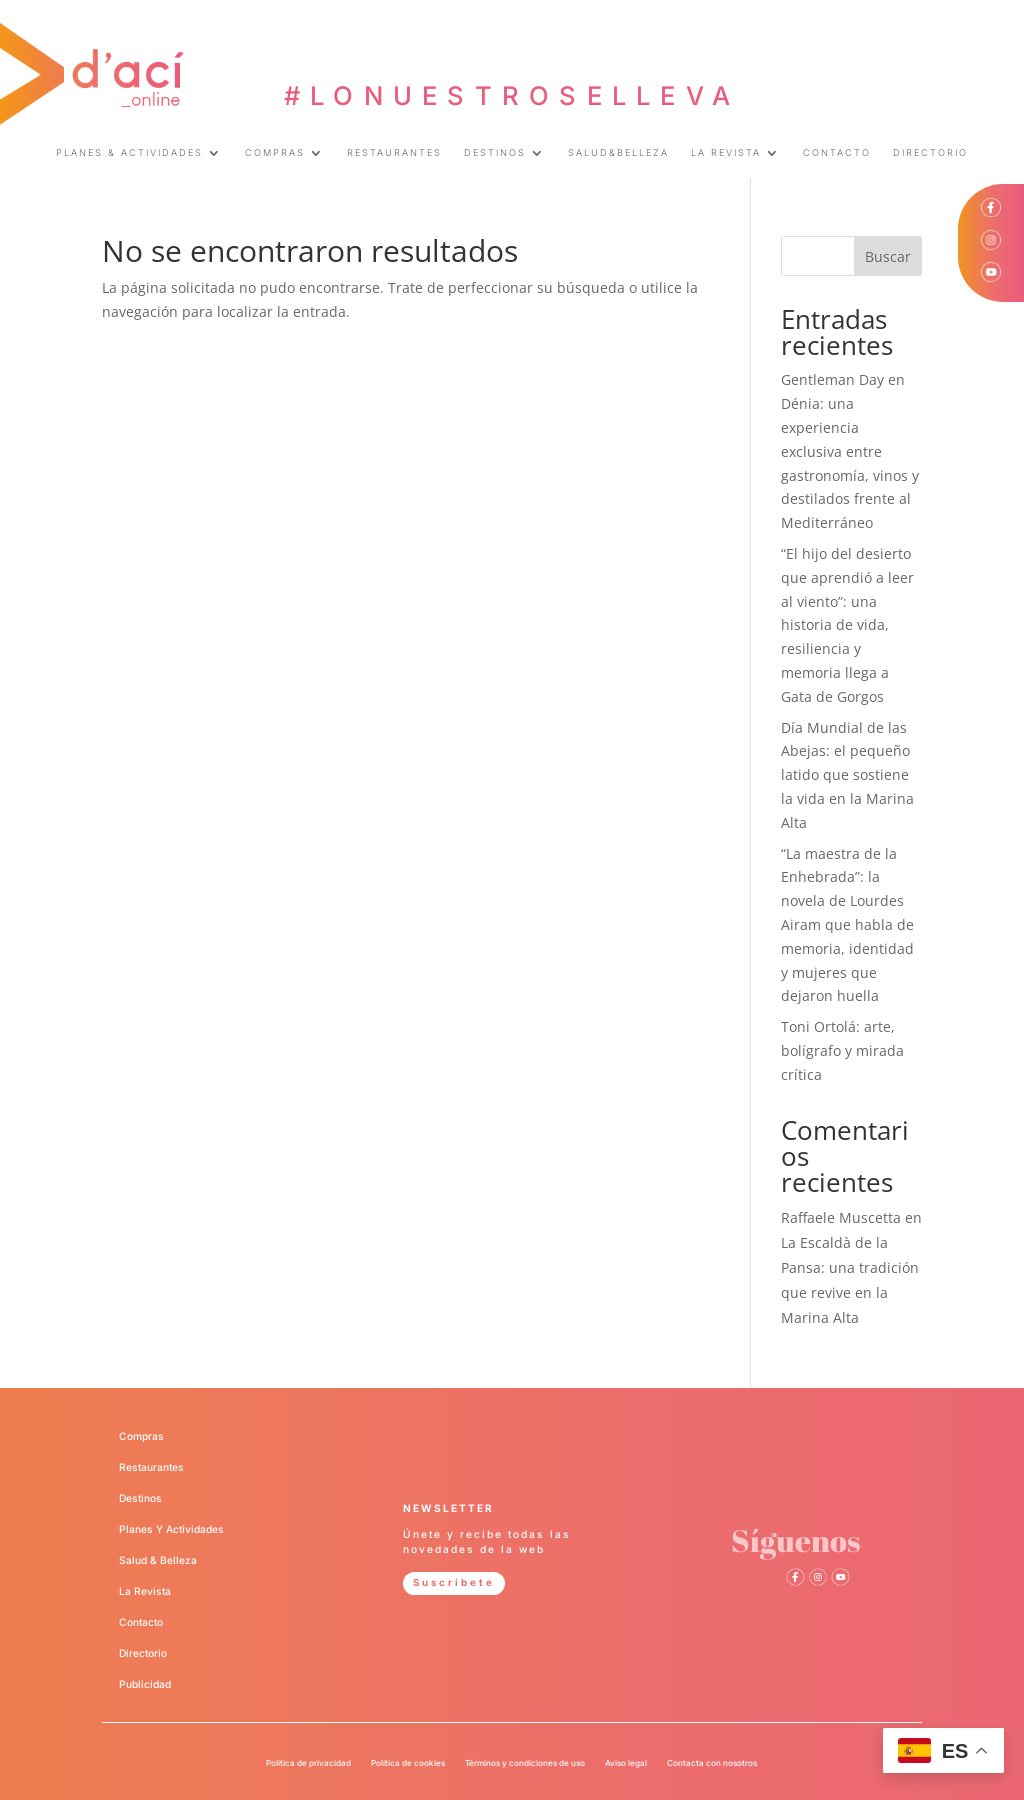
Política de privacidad (308, 1763)
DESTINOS (495, 152)
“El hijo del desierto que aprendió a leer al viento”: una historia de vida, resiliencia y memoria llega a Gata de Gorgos (847, 625)
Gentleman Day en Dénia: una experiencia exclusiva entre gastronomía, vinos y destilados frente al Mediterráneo (850, 451)
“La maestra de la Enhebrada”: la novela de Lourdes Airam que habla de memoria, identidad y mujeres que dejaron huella (847, 925)
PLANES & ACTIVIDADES (129, 152)
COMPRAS (275, 152)
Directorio (143, 1653)
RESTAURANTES (394, 152)
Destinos (140, 1498)
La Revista (145, 1591)
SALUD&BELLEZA (618, 152)
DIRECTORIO (930, 152)
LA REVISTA (726, 152)
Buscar (888, 256)
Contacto (141, 1622)
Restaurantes (151, 1467)
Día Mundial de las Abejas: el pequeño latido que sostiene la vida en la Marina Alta (847, 775)
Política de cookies (408, 1763)
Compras (141, 1436)
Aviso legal (626, 1763)
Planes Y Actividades (171, 1529)
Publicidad (145, 1684)
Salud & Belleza (158, 1560)
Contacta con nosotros (712, 1763)
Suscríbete (456, 1582)
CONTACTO (837, 152)
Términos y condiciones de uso (525, 1763)
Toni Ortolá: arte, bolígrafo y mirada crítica (842, 1050)
